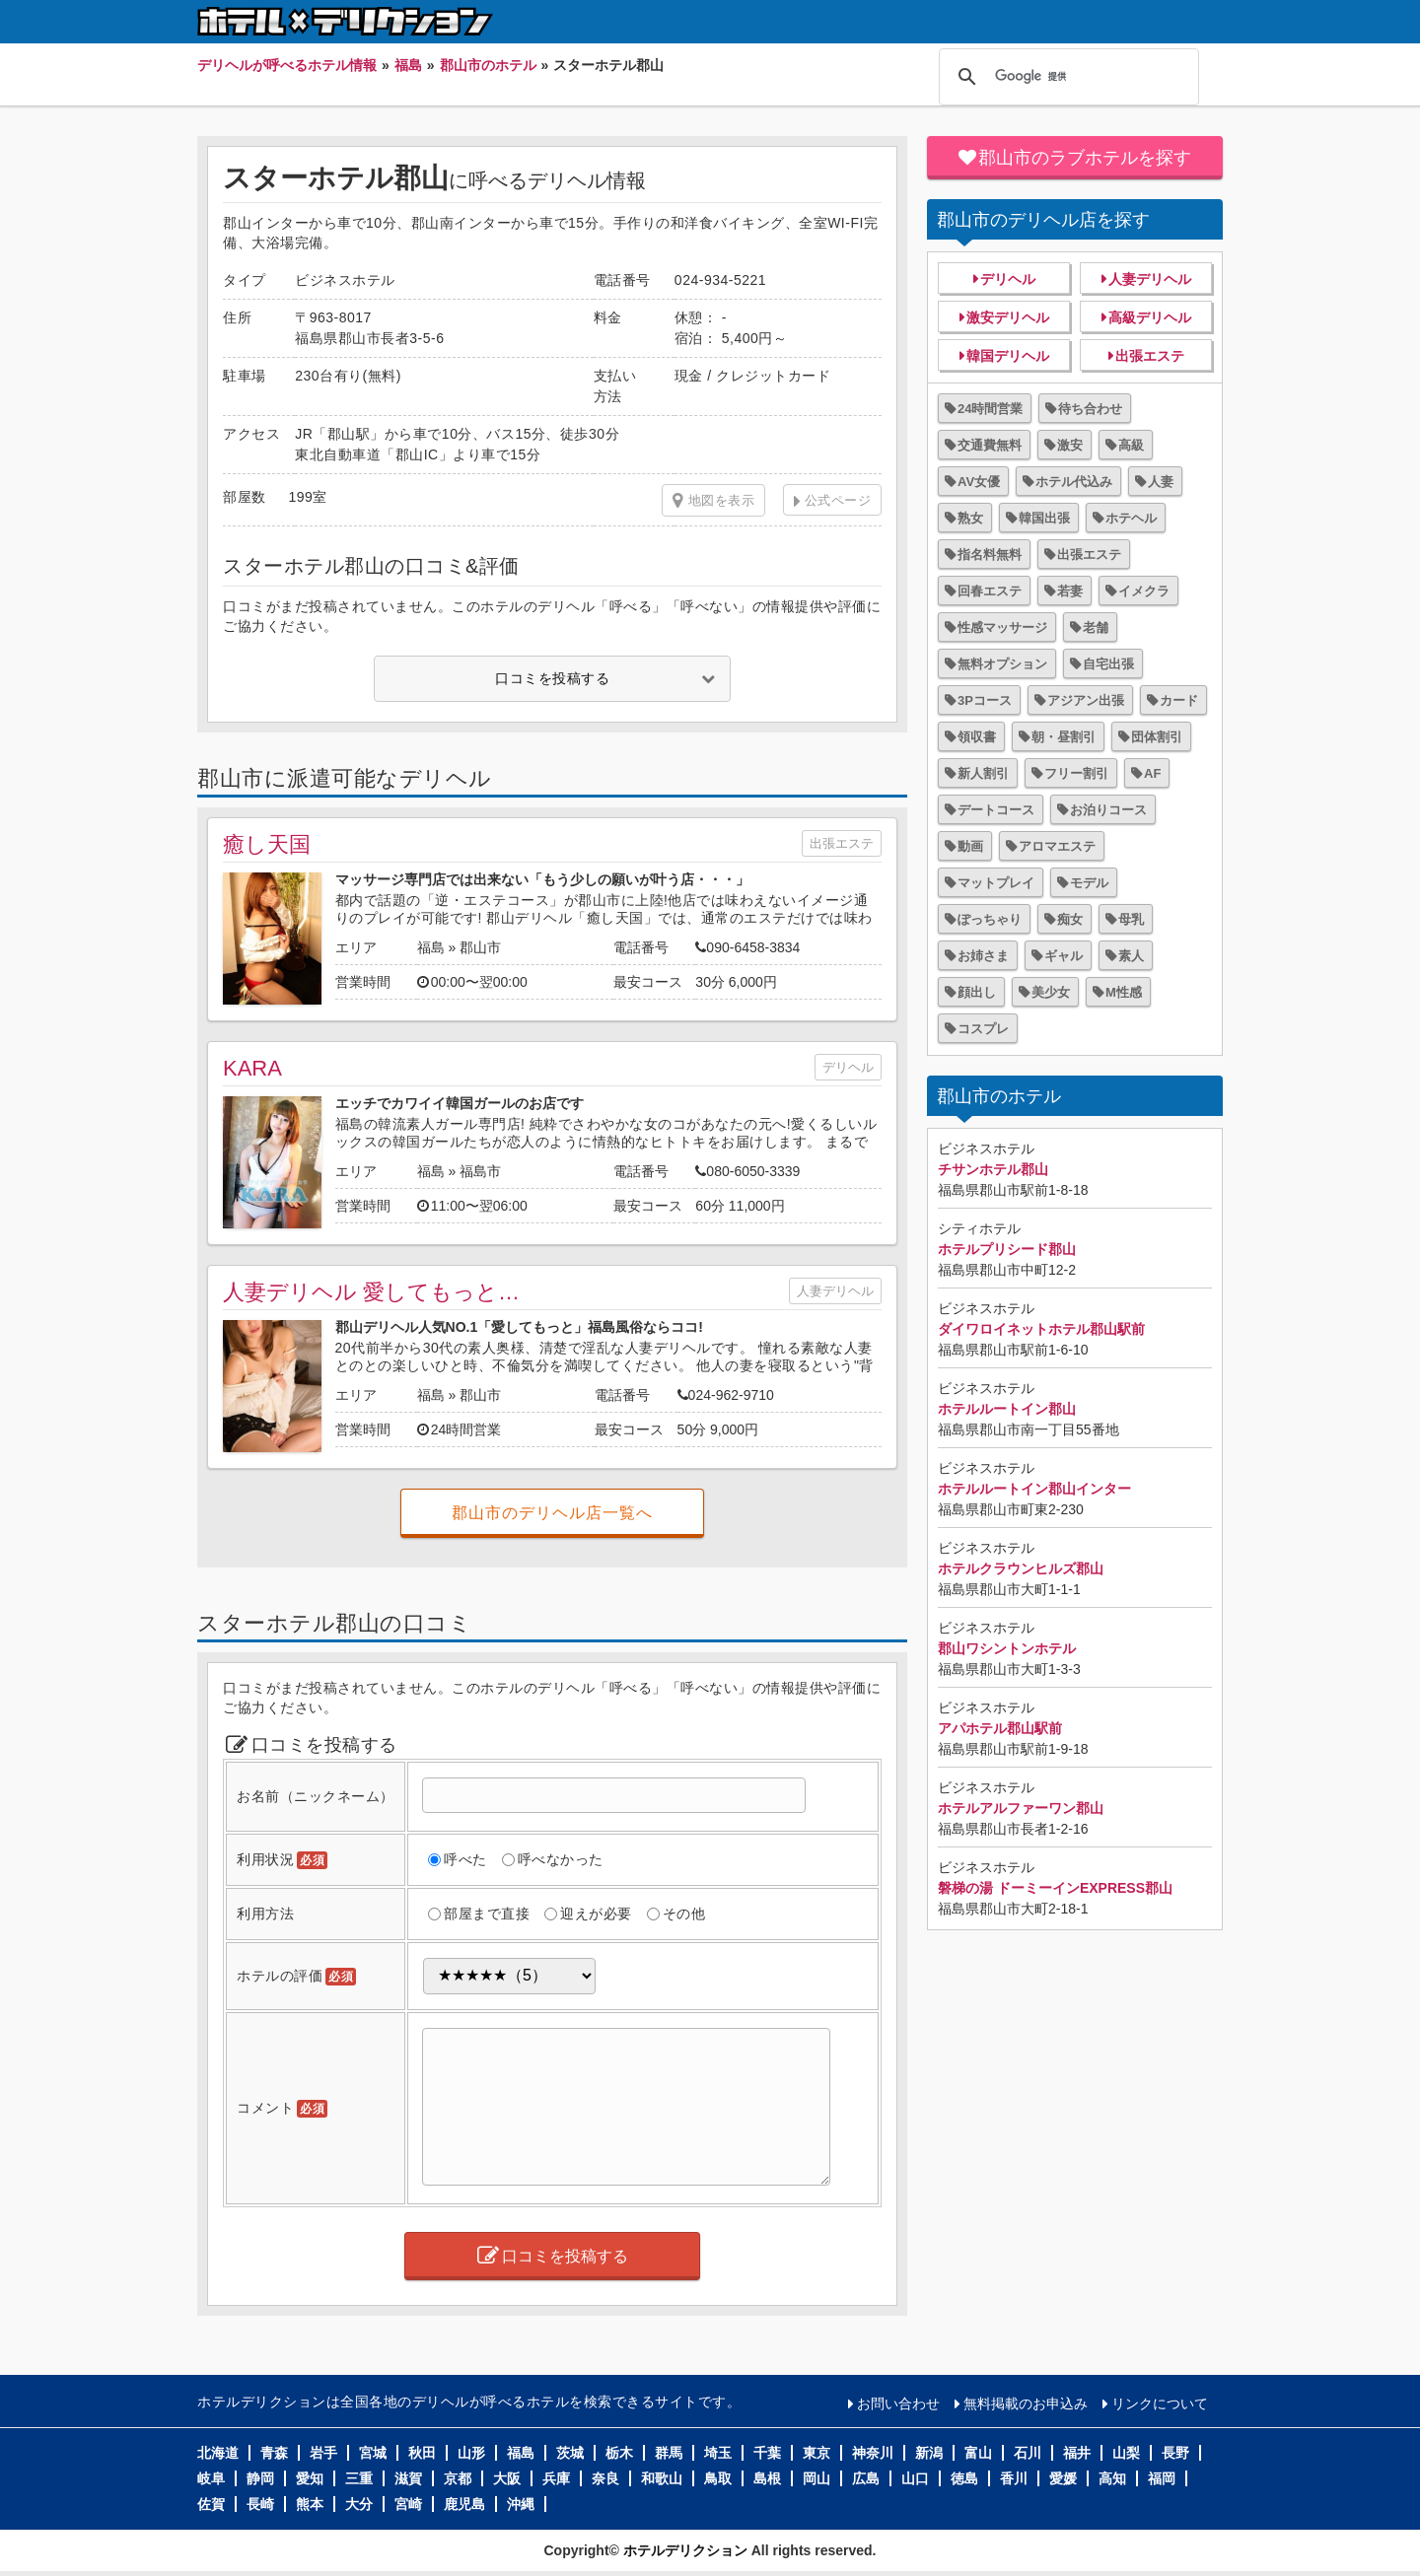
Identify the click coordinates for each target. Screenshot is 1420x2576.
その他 (684, 1913)
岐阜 (211, 2478)
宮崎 (408, 2504)
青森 (274, 2453)
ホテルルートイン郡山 (1007, 1409)
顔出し (977, 992)
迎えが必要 (596, 1913)
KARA (252, 1068)
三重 (359, 2478)
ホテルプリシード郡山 (1007, 1249)
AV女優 (979, 481)
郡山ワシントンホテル (1007, 1648)
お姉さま (983, 955)
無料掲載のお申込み (1025, 2403)
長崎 (260, 2504)
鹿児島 (464, 2504)
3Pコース (985, 700)
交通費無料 (990, 445)
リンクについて (1159, 2403)
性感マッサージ (1002, 627)
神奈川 (872, 2453)
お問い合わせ (898, 2403)
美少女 (1050, 992)
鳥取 (718, 2478)
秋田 (422, 2453)
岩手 (323, 2453)
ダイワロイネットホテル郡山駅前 (1041, 1329)
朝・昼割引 (1063, 737)
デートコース (996, 809)
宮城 (373, 2453)
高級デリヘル (1149, 317)
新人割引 (983, 773)
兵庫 (556, 2478)
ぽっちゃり (990, 919)
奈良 (605, 2478)
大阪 (507, 2478)
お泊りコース (1108, 809)
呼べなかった (561, 1859)
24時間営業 (990, 408)
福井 (1077, 2453)
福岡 (1161, 2478)
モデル (1089, 882)
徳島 (964, 2478)
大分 (359, 2504)
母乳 (1131, 919)
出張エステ (842, 843)
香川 (1014, 2478)
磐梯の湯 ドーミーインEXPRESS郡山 (1055, 1888)
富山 (978, 2453)
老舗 (1095, 627)
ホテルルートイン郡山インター (1034, 1489)
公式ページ (838, 500)
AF (1152, 773)
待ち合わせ (1090, 408)
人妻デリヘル (835, 1291)
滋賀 (408, 2478)
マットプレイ (996, 882)
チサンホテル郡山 (993, 1169)
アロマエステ (1057, 846)
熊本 (309, 2504)
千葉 (767, 2453)
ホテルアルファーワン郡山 (1020, 1808)
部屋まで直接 (487, 1913)
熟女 (970, 518)
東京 (816, 2453)
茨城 (570, 2453)
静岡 (260, 2478)
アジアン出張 (1085, 700)
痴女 (1070, 919)
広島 (866, 2478)
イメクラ (1144, 591)
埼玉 (718, 2453)
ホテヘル (1131, 518)
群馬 (668, 2453)
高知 (1112, 2478)
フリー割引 (1076, 773)
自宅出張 (1108, 664)
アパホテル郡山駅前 (1000, 1728)
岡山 (816, 2478)
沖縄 (520, 2504)
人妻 (1160, 481)
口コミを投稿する (552, 678)
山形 (471, 2453)
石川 (1027, 2453)
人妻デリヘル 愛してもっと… (371, 1292)
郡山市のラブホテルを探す (1084, 158)
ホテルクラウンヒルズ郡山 (1020, 1568)
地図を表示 (713, 501)
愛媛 (1063, 2478)
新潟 (929, 2453)
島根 (767, 2478)
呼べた (465, 1859)
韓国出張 (1044, 518)
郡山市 (480, 947)
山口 (915, 2478)
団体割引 (1156, 737)
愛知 (309, 2478)
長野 (1175, 2453)
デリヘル (848, 1067)
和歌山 (661, 2478)
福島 (431, 947)
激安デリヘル (1007, 317)
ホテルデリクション (685, 2550)
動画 (970, 846)
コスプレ (983, 1028)
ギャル (1063, 955)
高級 (1131, 445)
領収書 (977, 737)
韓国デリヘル (1007, 356)
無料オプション (1002, 664)
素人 (1131, 955)
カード (1179, 700)
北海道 (218, 2453)
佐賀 (211, 2504)
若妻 (1070, 591)
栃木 (619, 2453)
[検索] (1066, 77)
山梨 (1126, 2453)
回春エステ (990, 591)
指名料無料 (990, 554)
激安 (1070, 445)
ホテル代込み (1073, 481)
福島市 (480, 1171)
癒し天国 (267, 844)
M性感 (1123, 992)
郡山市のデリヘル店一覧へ (552, 1512)
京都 (457, 2478)
